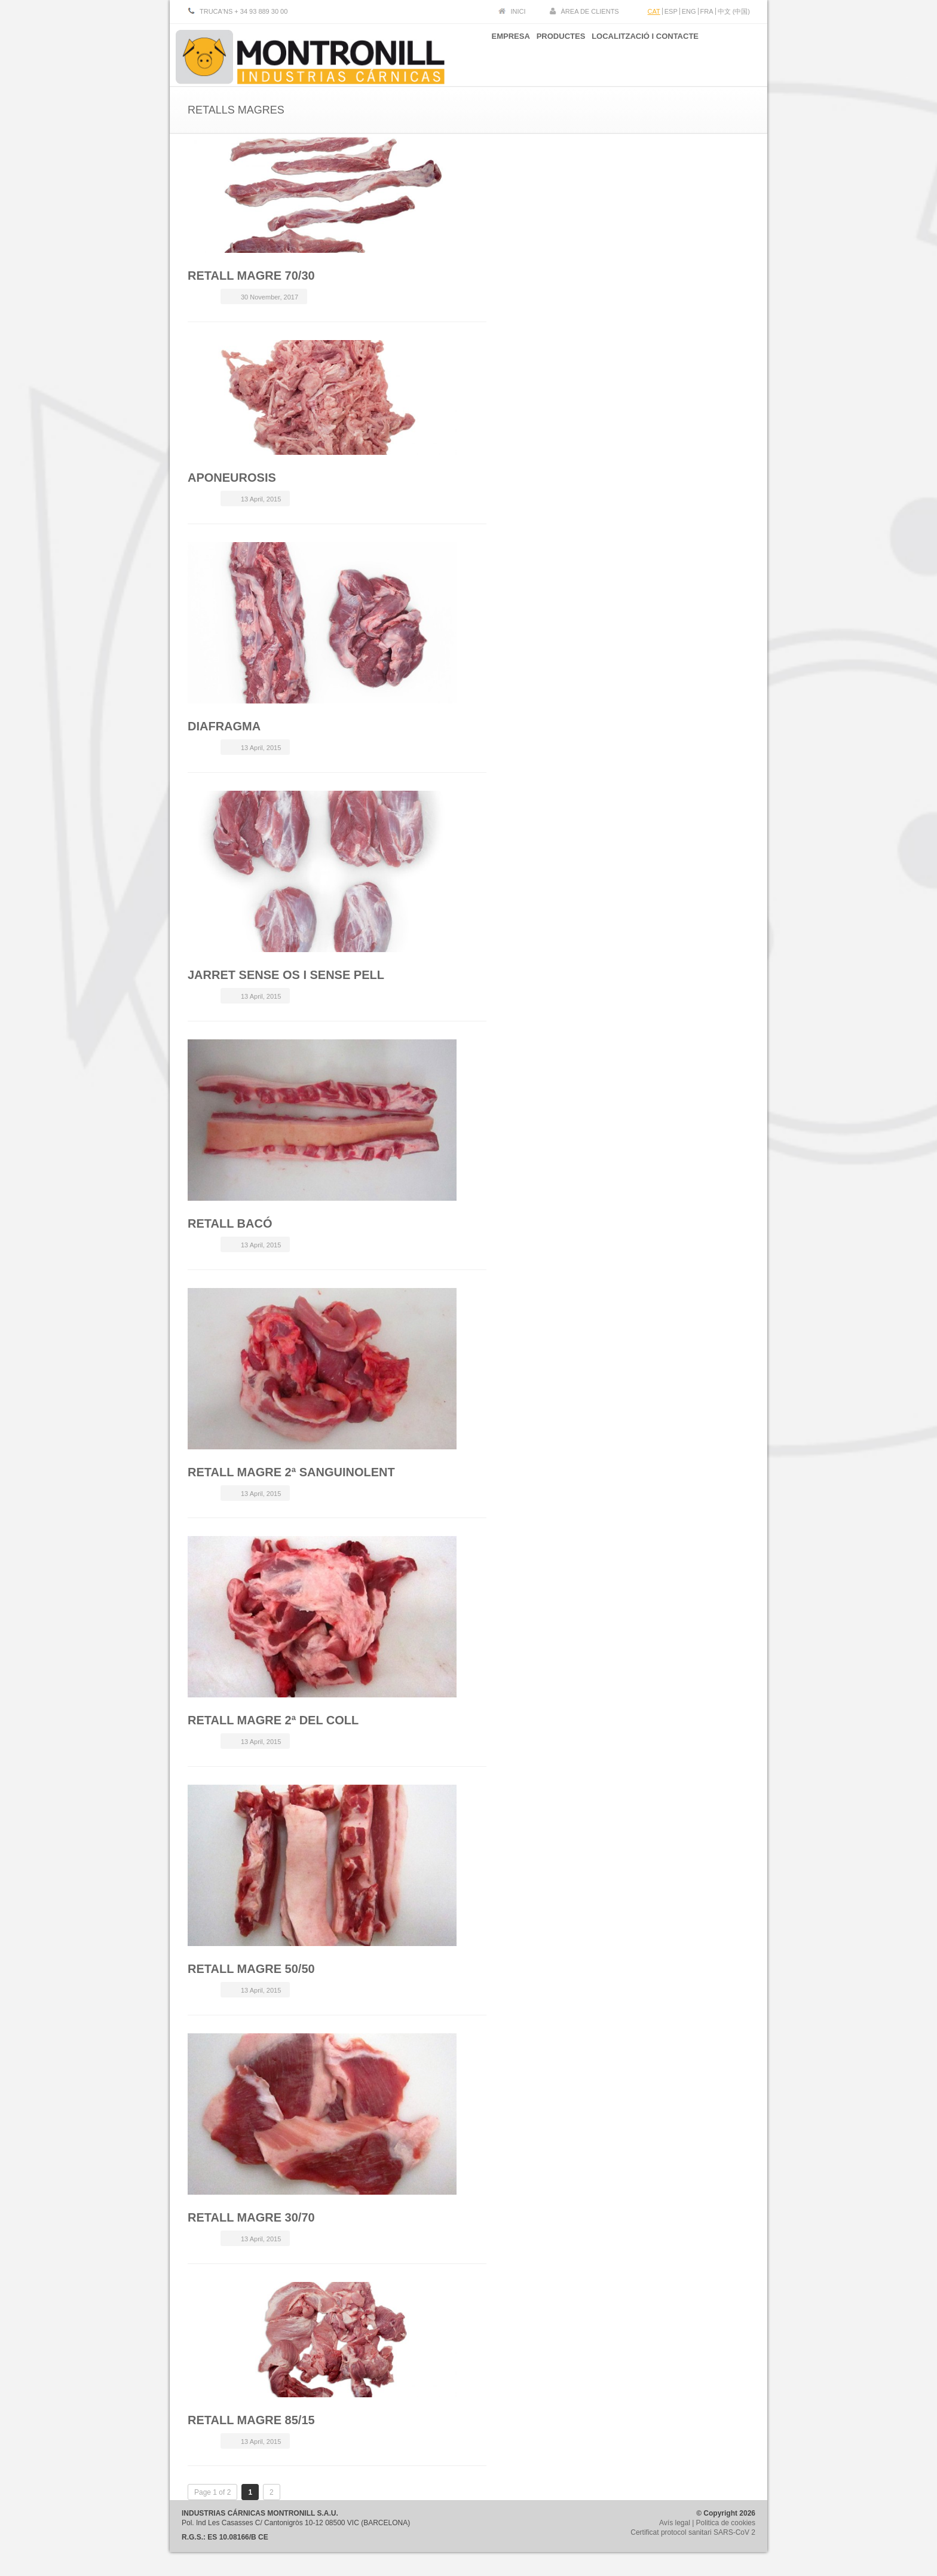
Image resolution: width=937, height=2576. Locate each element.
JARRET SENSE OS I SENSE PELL (286, 974)
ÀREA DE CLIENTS (590, 11)
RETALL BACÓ (230, 1223)
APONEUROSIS (232, 477)
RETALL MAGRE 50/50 (251, 1968)
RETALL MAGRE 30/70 (251, 2217)
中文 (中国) (734, 11)
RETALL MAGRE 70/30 (251, 275)
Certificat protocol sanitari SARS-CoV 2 (692, 2532)
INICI (517, 11)
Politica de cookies (725, 2523)
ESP (671, 11)
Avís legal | (677, 2523)
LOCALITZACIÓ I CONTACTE (645, 52)
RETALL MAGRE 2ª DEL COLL (273, 1720)
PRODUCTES (552, 52)
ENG (689, 11)
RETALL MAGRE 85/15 (251, 2420)
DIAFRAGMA (224, 726)
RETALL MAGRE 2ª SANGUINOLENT (291, 1472)
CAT (654, 11)
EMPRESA (493, 52)
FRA (707, 11)
